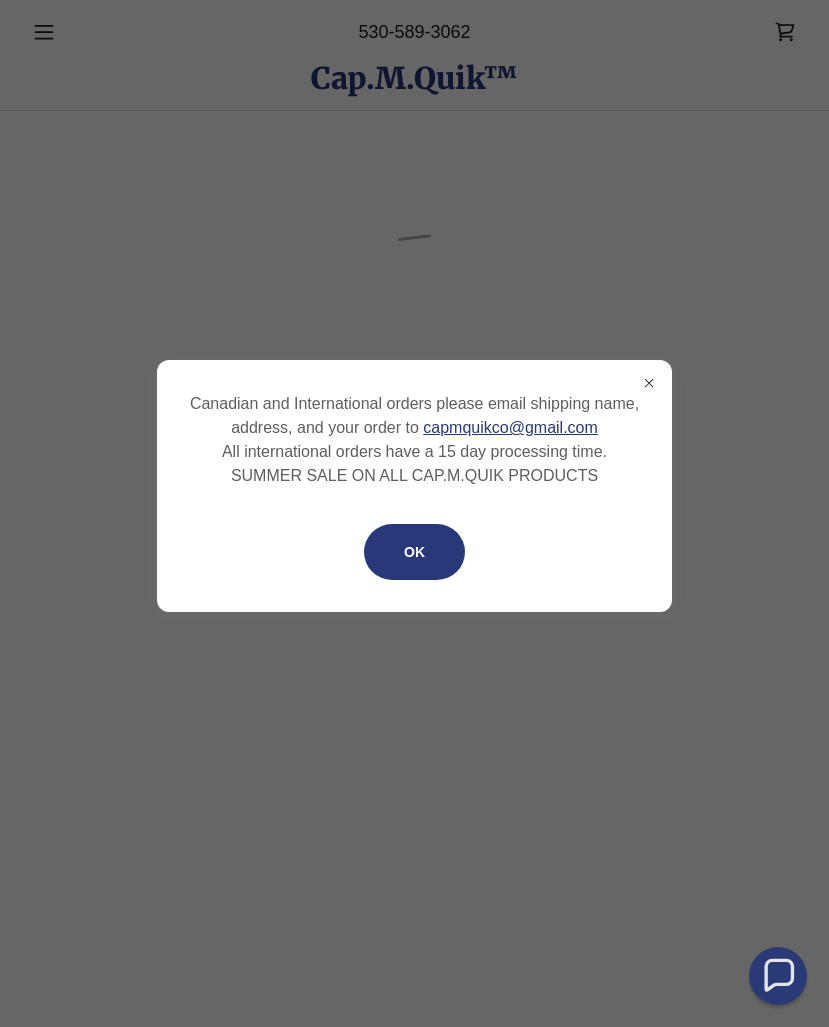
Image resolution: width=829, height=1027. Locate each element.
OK (414, 552)
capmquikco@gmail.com (510, 427)
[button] (778, 976)
